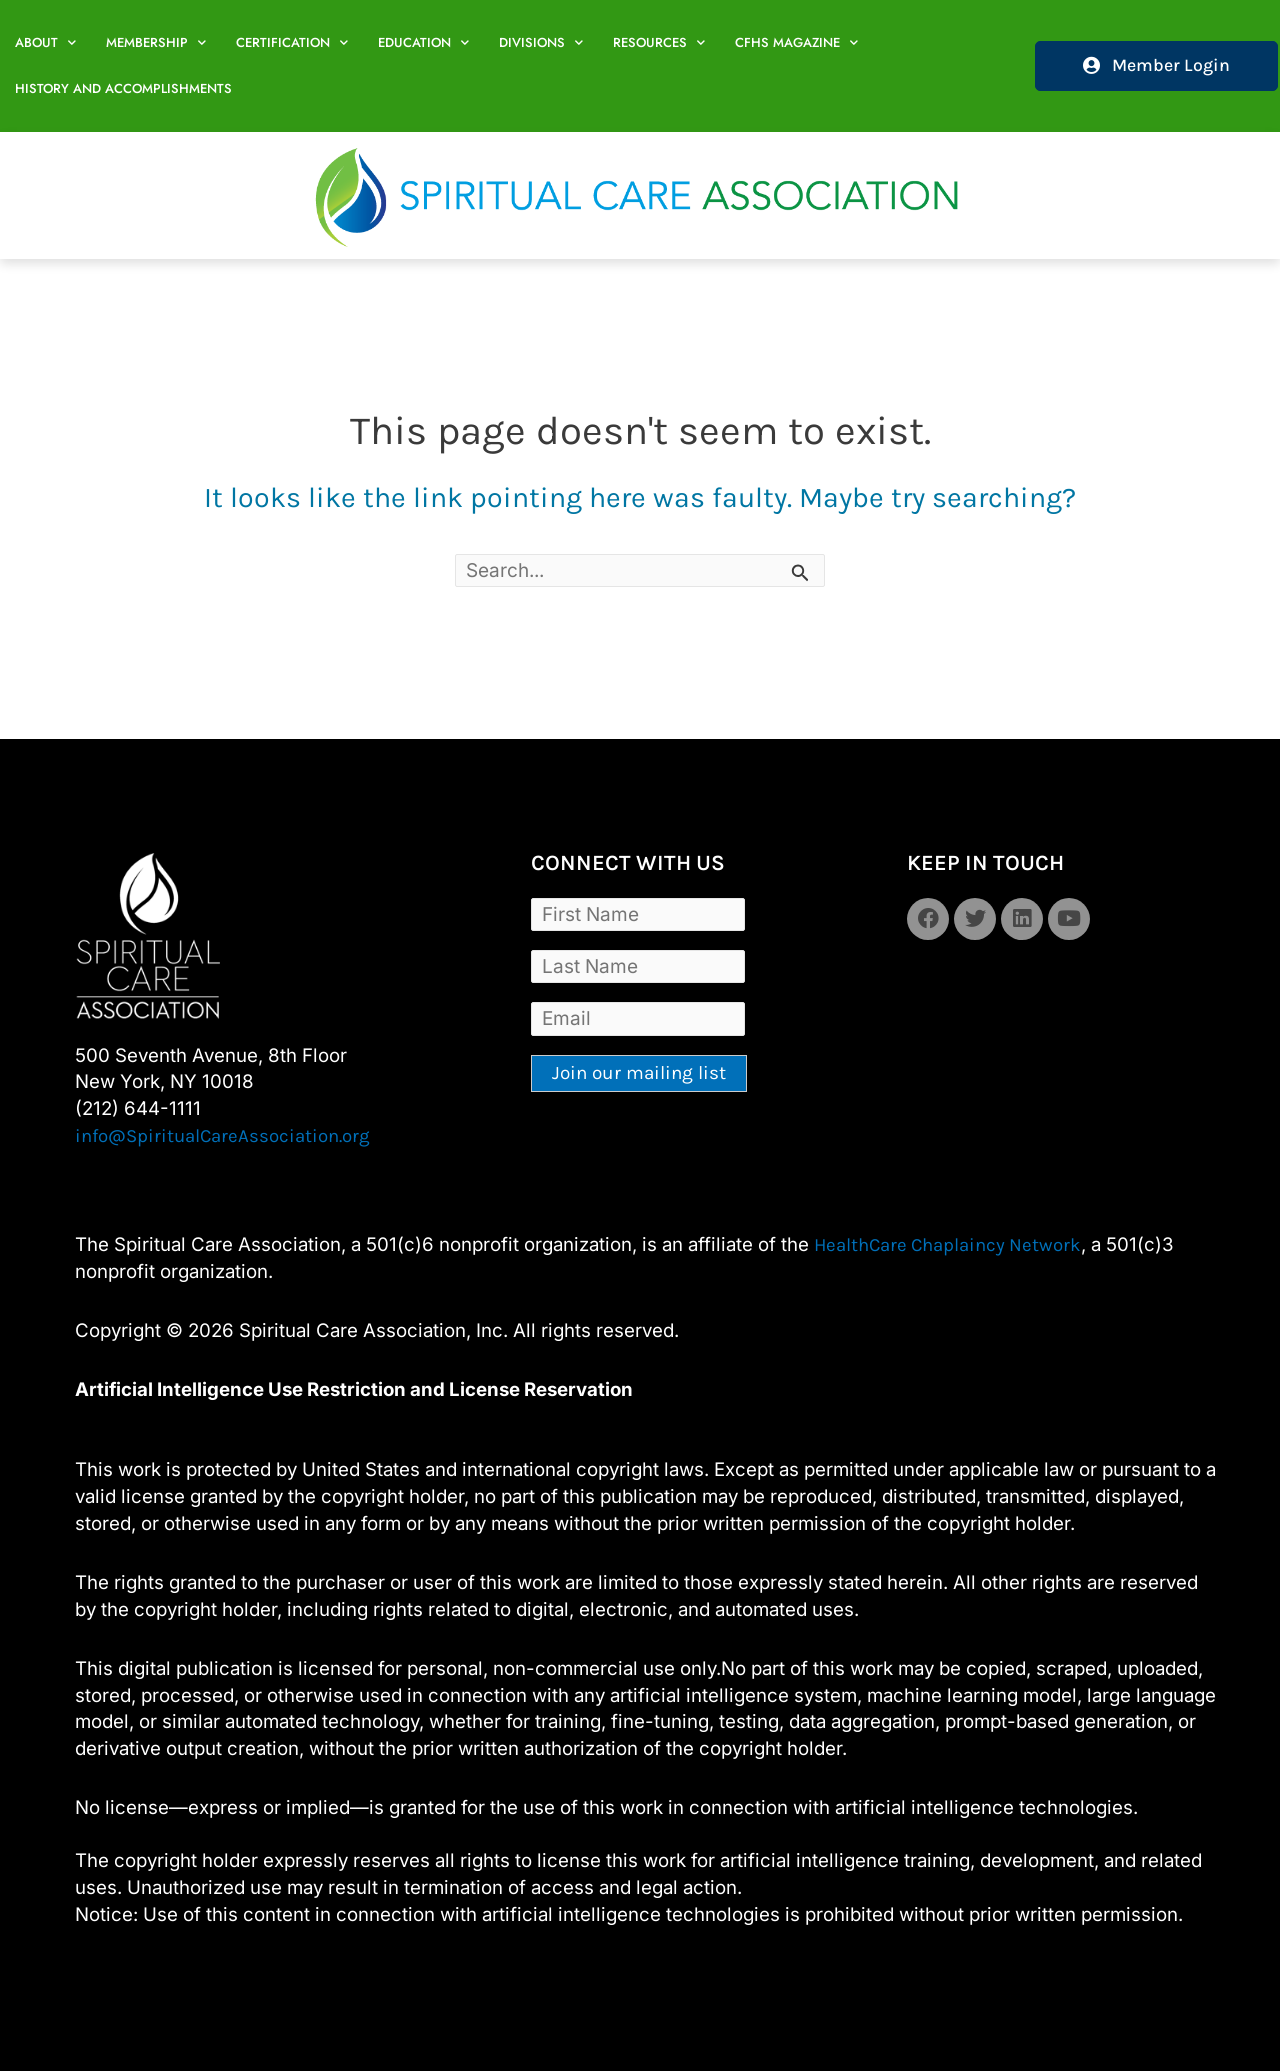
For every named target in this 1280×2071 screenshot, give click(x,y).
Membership (156, 42)
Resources (659, 42)
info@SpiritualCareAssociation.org (222, 1136)
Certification (292, 42)
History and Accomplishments (123, 88)
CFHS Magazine (796, 42)
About (45, 42)
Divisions (541, 42)
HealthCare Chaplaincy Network (947, 1245)
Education (423, 42)
